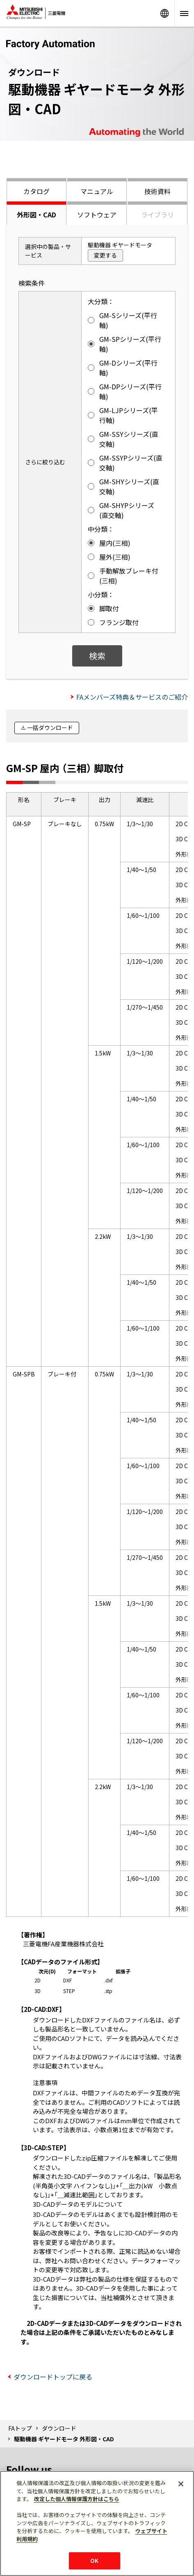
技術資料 (157, 191)
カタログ (36, 191)
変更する (105, 255)
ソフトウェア (96, 214)
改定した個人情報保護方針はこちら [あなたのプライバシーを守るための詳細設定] (76, 2499)
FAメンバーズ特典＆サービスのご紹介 (132, 697)
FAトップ (20, 2428)
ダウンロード (59, 2428)
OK (94, 2561)
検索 (97, 656)
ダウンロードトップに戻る (53, 2377)
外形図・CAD (36, 214)
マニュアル (96, 191)
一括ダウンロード (50, 727)
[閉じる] (181, 2484)
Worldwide (164, 13)
